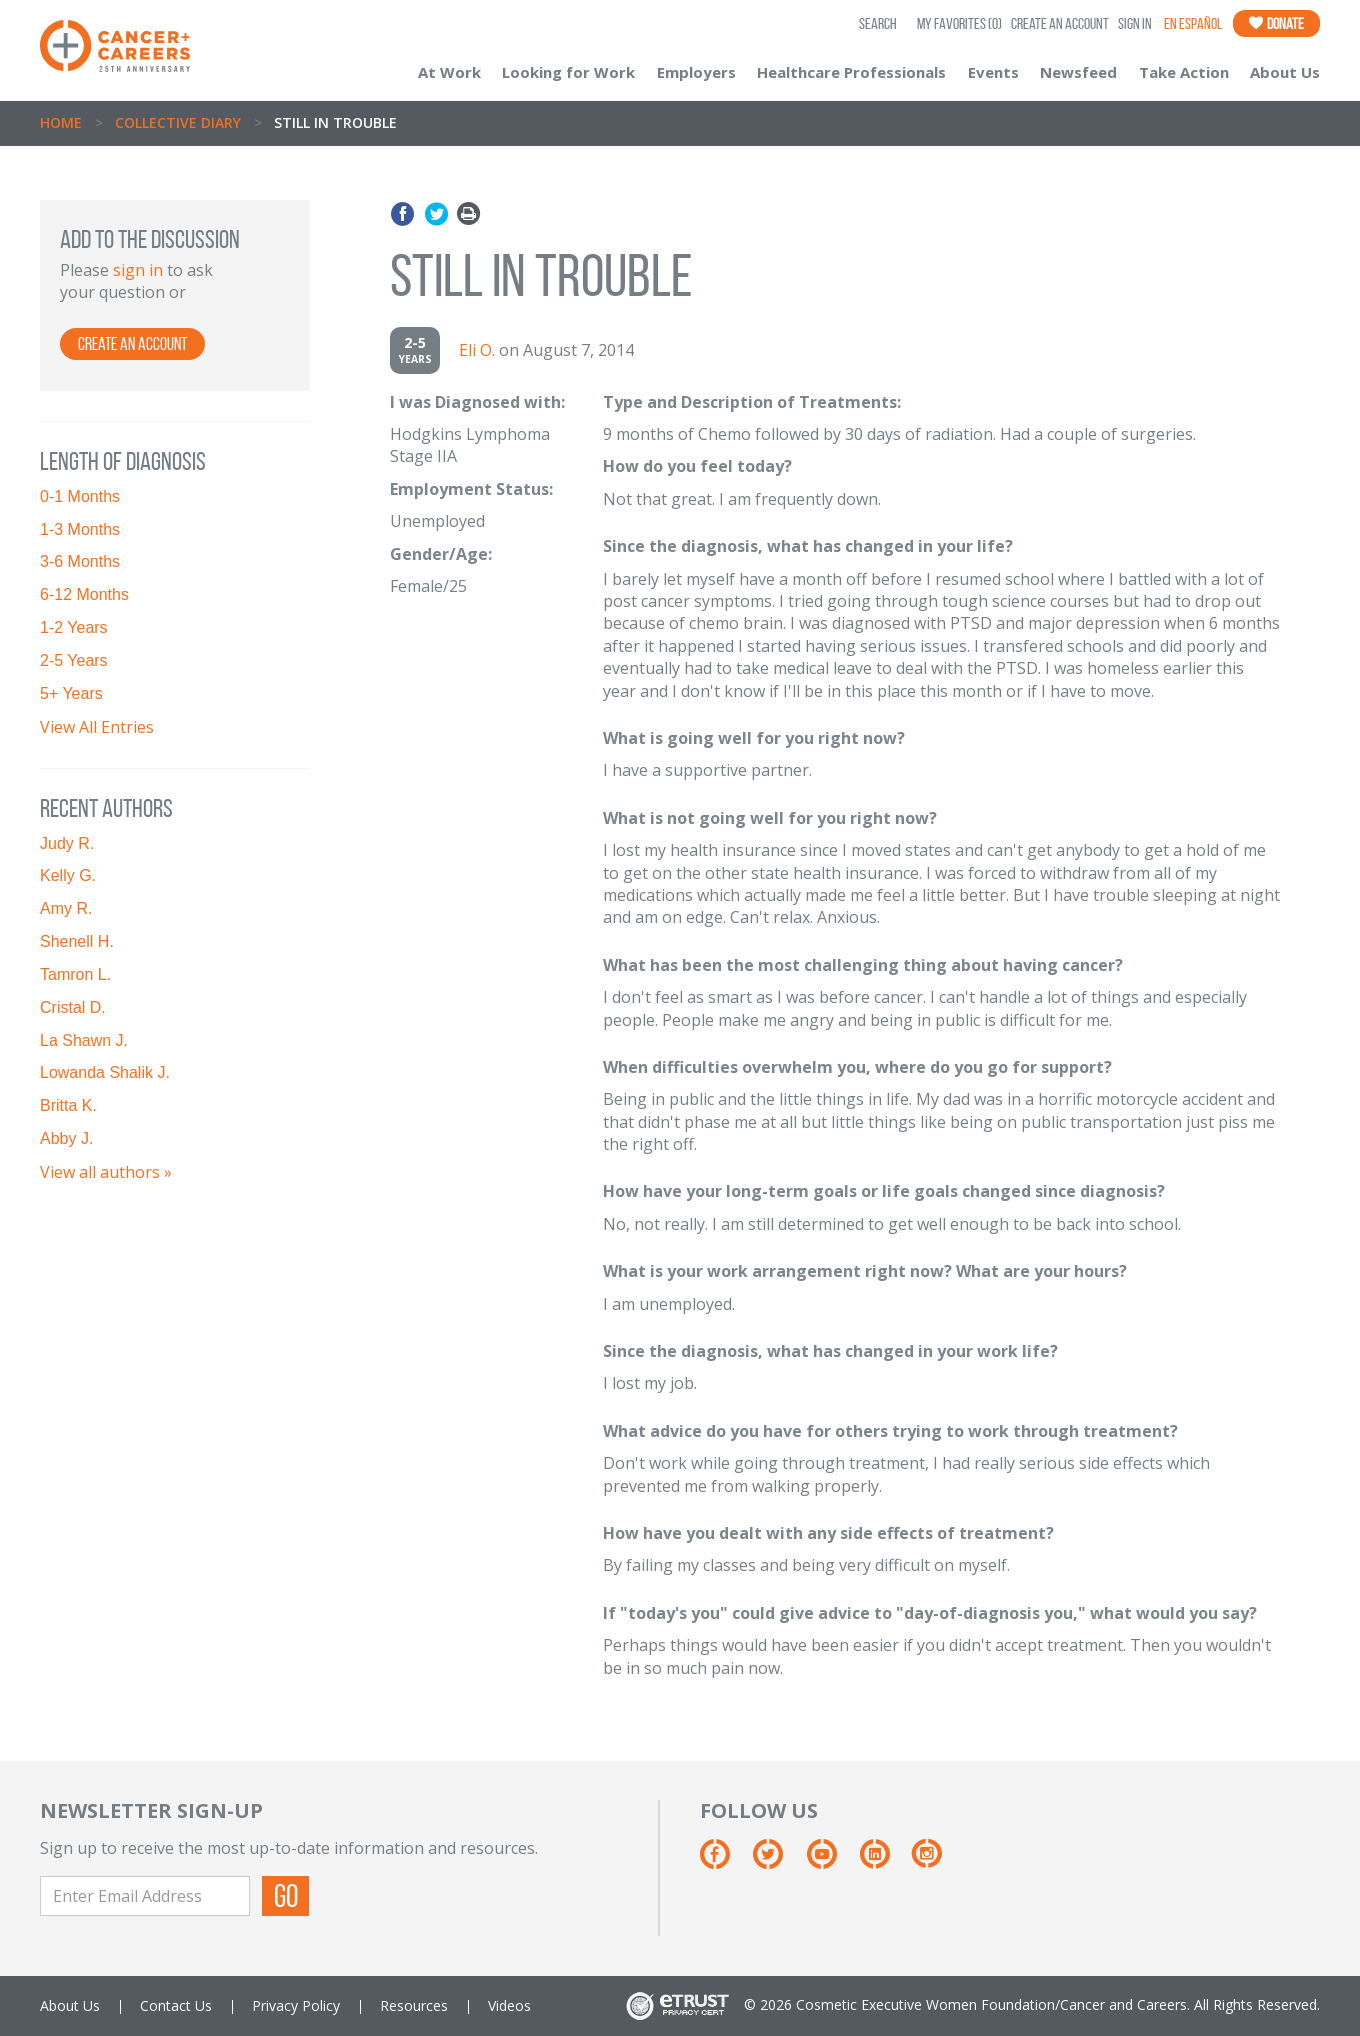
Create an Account (1060, 23)
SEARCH (878, 23)
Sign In (1135, 23)
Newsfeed (1078, 72)
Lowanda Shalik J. (105, 1072)
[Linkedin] (884, 1861)
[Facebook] (724, 1861)
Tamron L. (75, 974)
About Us (1285, 72)
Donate (1276, 23)
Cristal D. (73, 1007)
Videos (509, 2005)
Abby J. (66, 1138)
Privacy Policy (296, 2005)
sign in (138, 270)
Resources (414, 2005)
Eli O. (477, 350)
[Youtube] (831, 1861)
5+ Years (71, 693)
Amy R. (66, 908)
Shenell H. (77, 941)
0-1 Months (80, 496)
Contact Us (176, 2005)
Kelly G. (68, 875)
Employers (696, 72)
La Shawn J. (84, 1040)
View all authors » (106, 1172)
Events (993, 72)
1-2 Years (74, 627)
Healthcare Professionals (851, 72)
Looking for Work (568, 72)
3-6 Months (80, 561)
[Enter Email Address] (145, 1896)
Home (61, 122)
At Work (449, 72)
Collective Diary (178, 122)
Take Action (1184, 72)
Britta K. (68, 1105)
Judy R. (67, 843)
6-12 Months (84, 594)
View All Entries (97, 727)
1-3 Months (80, 529)
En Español (1193, 23)
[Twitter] (777, 1861)
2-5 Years (74, 660)
